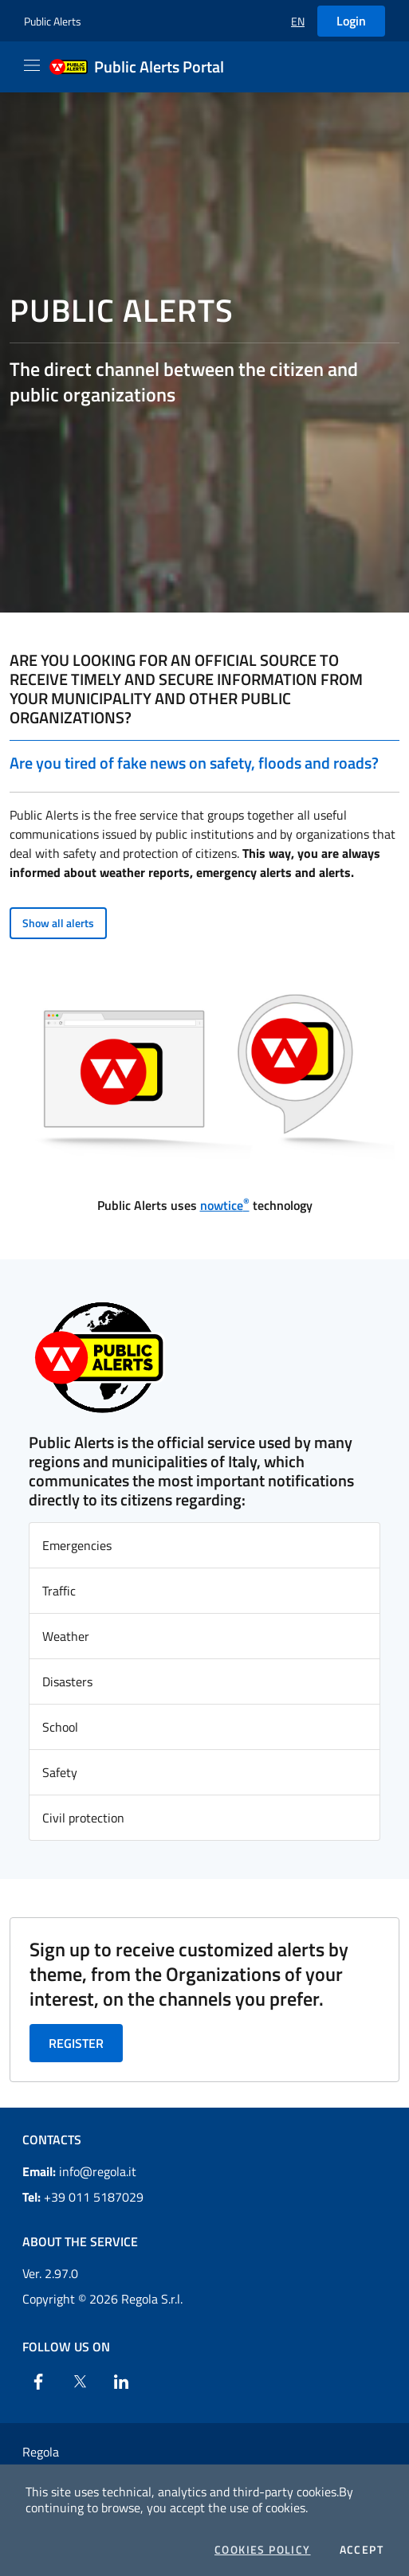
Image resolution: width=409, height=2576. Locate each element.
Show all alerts (58, 922)
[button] (297, 21)
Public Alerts (52, 21)
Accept (361, 2549)
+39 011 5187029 (83, 2196)
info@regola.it (79, 2171)
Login (351, 20)
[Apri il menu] (31, 65)
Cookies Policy (262, 2549)
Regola (40, 2451)
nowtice (225, 1205)
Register (76, 2043)
